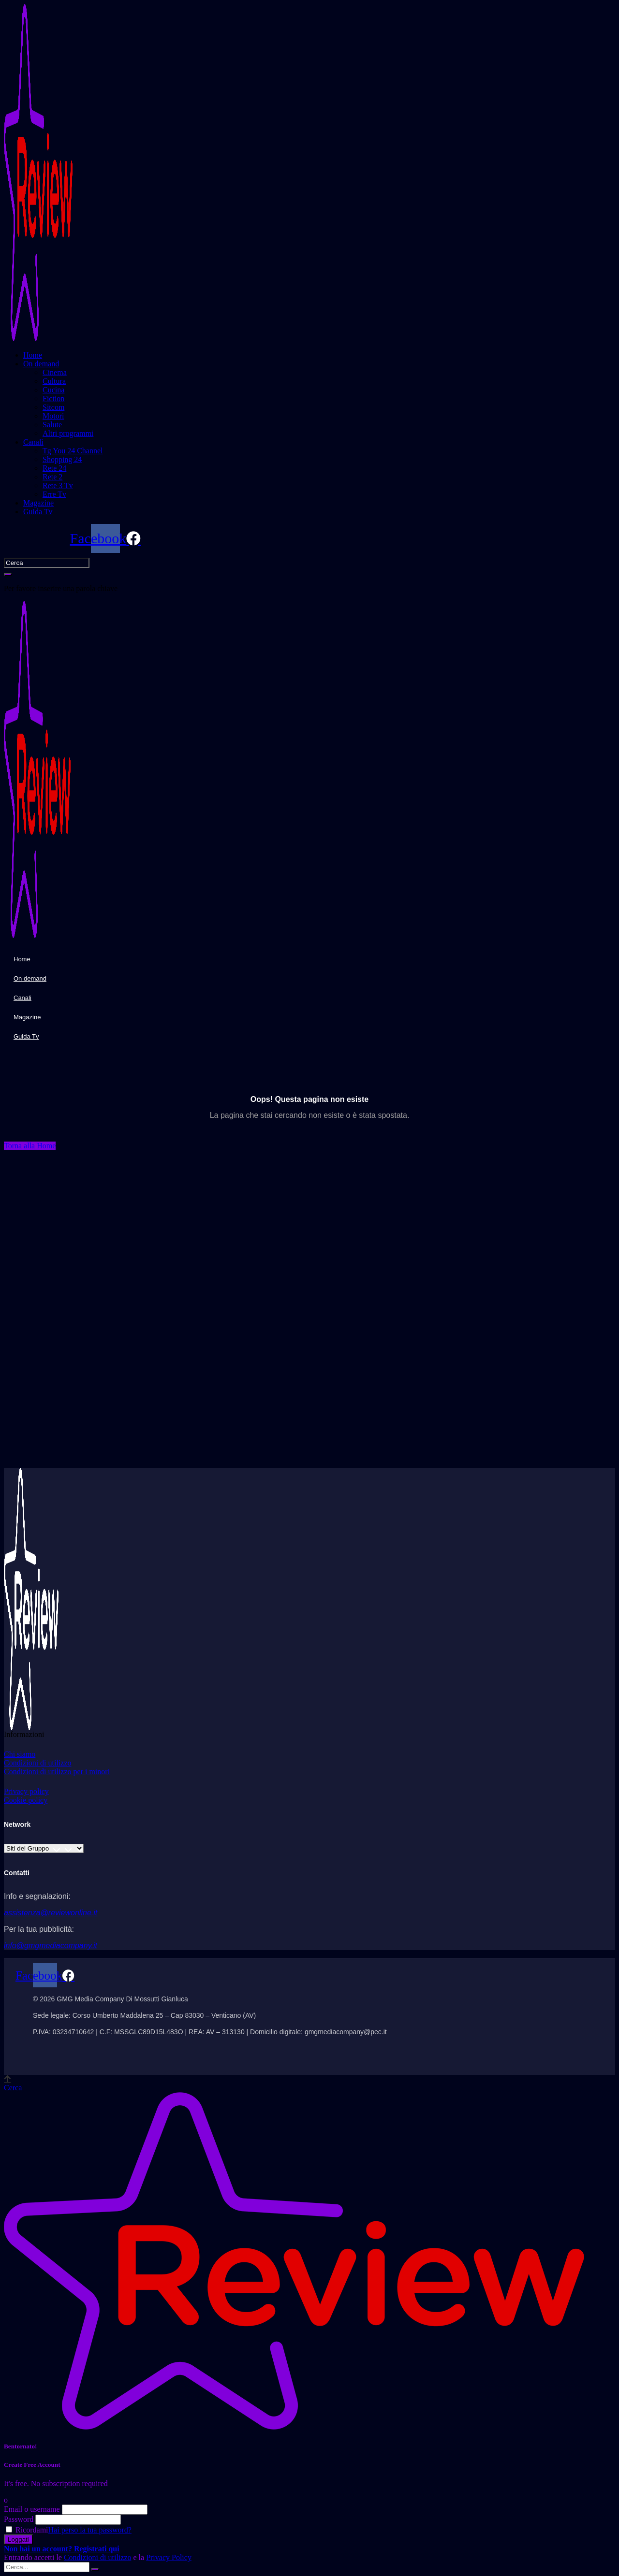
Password (18, 2519)
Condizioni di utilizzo (98, 2557)
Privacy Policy (169, 2557)
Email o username (32, 2509)
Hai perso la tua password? (90, 2530)
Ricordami (27, 2530)
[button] (30, 1146)
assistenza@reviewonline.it (50, 1913)
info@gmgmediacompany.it (50, 1945)
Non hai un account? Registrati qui (61, 2549)
